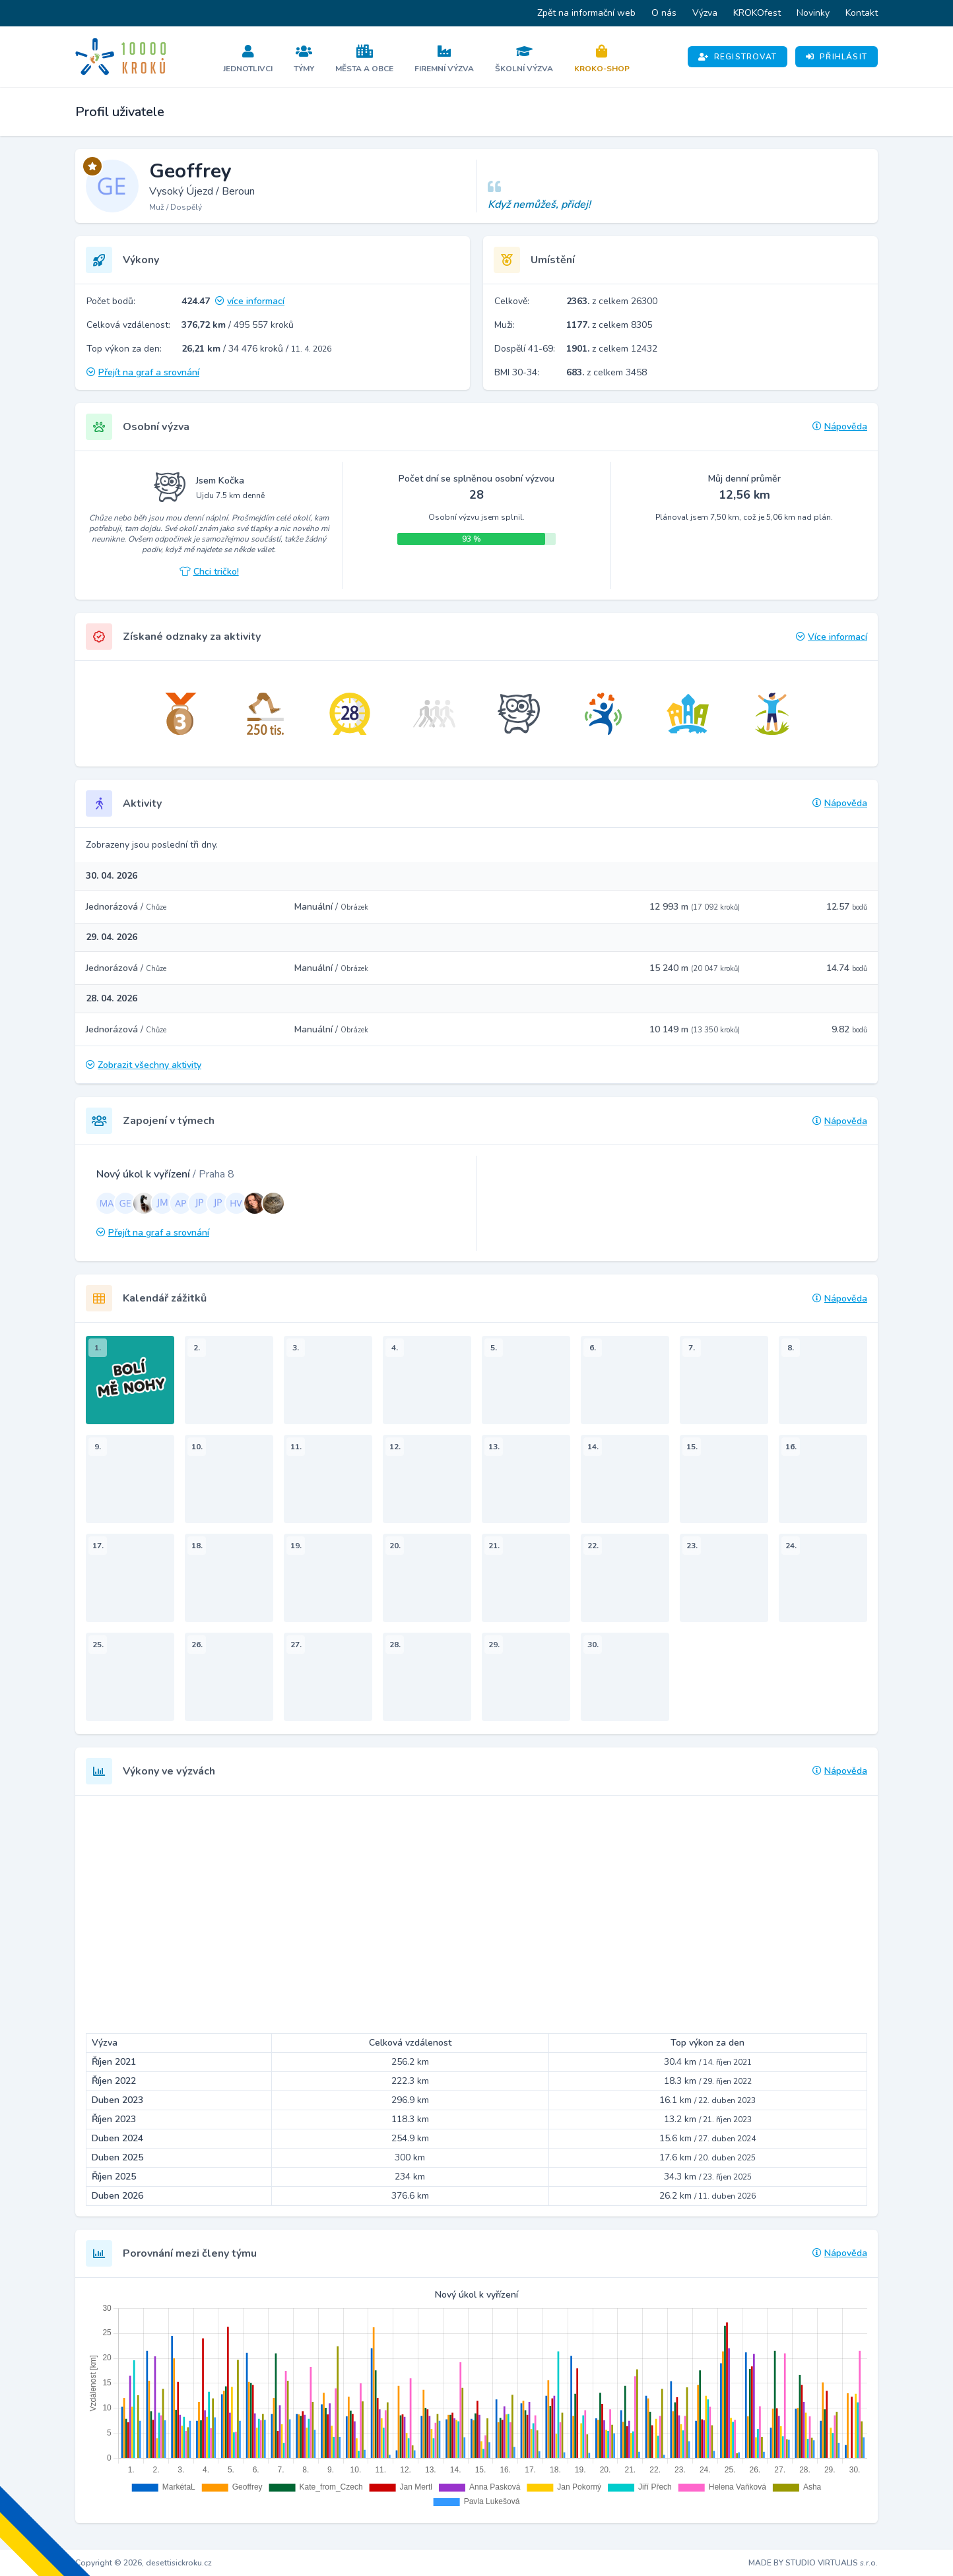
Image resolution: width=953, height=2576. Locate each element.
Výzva (704, 13)
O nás (663, 13)
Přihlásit (836, 56)
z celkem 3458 (606, 372)
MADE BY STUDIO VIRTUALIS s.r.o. (813, 2563)
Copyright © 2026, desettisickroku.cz (143, 2563)
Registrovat (737, 56)
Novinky (813, 13)
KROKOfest (757, 13)
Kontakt (861, 13)
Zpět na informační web (586, 13)
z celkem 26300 (611, 301)
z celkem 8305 (609, 325)
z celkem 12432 (611, 348)
